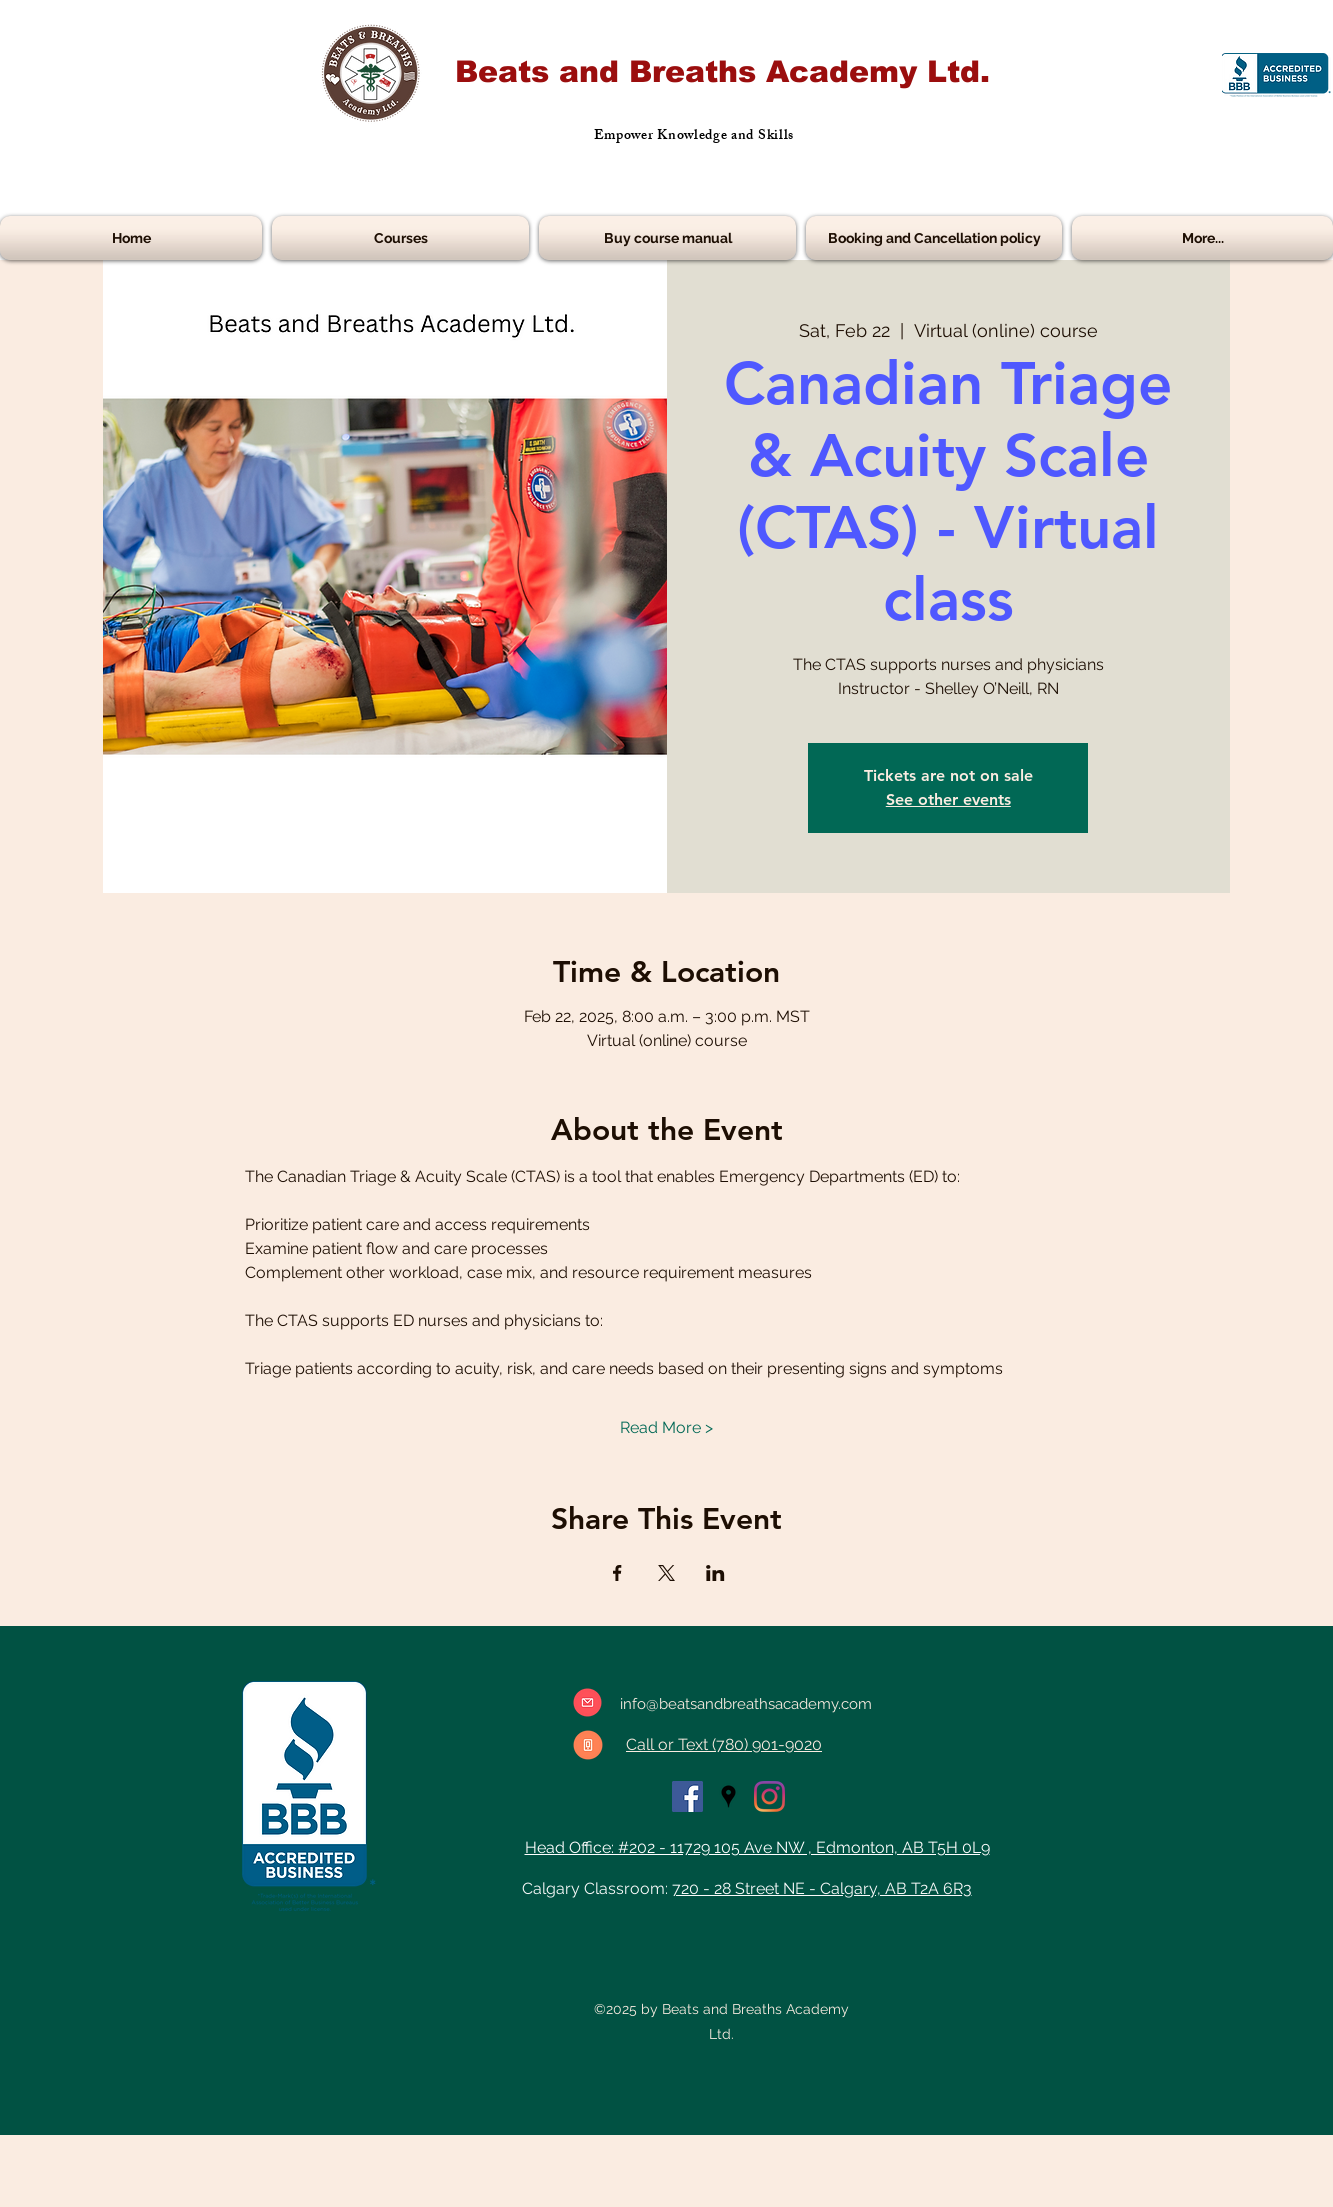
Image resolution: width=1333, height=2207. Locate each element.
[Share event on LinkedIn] (715, 1573)
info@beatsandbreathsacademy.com (746, 1704)
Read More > (666, 1427)
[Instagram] (769, 1796)
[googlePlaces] (728, 1796)
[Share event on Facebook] (617, 1573)
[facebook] (687, 1796)
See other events (948, 799)
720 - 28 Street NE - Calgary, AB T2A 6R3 (822, 1888)
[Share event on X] (666, 1573)
